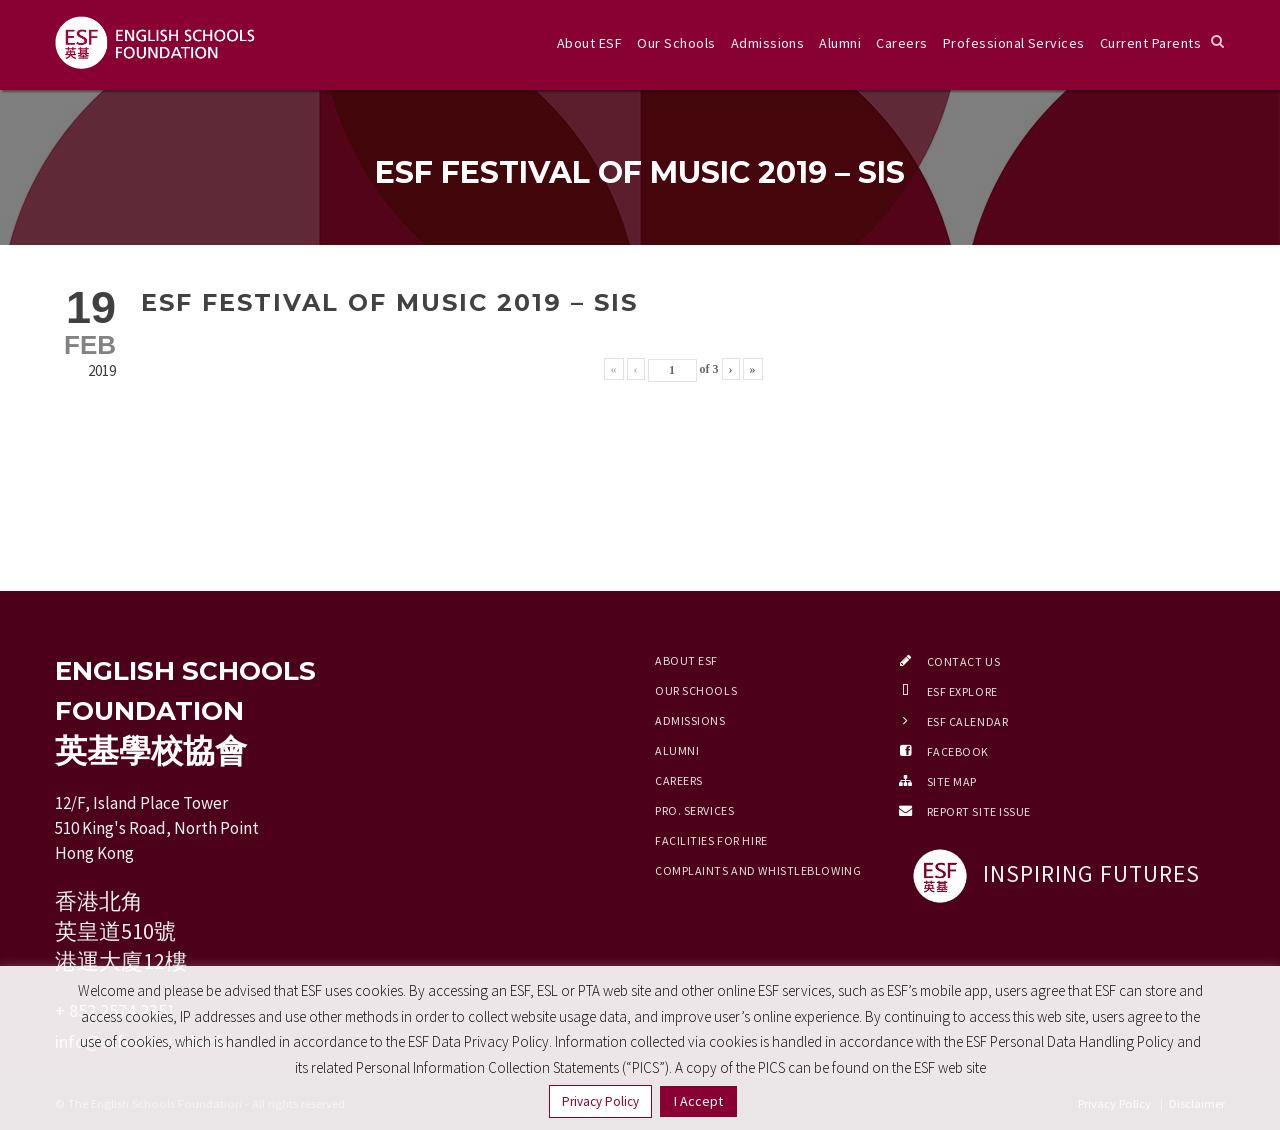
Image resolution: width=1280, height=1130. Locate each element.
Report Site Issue (979, 811)
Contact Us (964, 661)
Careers (901, 43)
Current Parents (1150, 43)
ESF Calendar (968, 721)
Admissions (768, 43)
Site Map (952, 781)
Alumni (840, 43)
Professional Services (1014, 43)
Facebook (958, 751)
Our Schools (676, 43)
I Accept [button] (698, 1101)
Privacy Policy (600, 1101)
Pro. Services (694, 810)
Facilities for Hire (711, 840)
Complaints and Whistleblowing (758, 870)
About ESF (589, 43)
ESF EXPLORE (962, 691)
